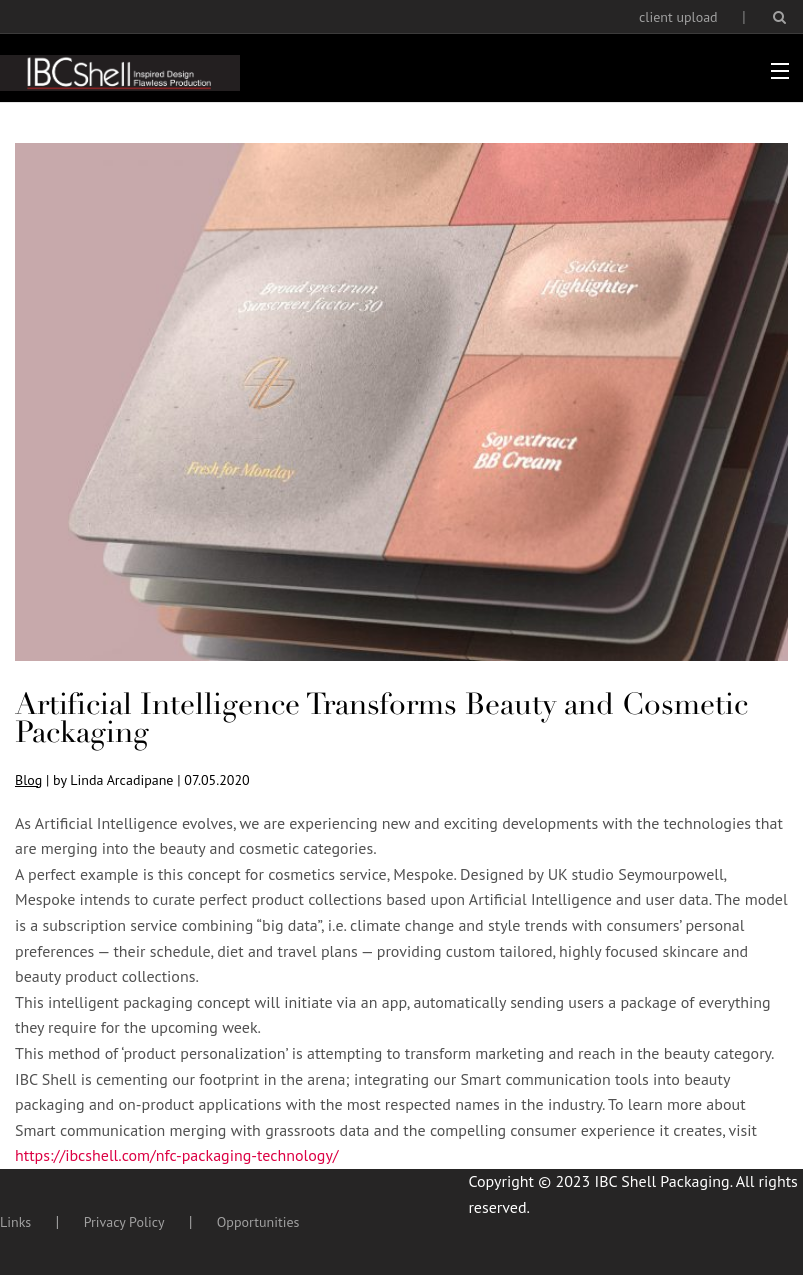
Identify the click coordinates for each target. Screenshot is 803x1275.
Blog (28, 780)
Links (15, 1222)
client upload (678, 17)
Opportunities (258, 1222)
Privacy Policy (124, 1222)
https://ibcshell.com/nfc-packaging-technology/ (177, 1155)
